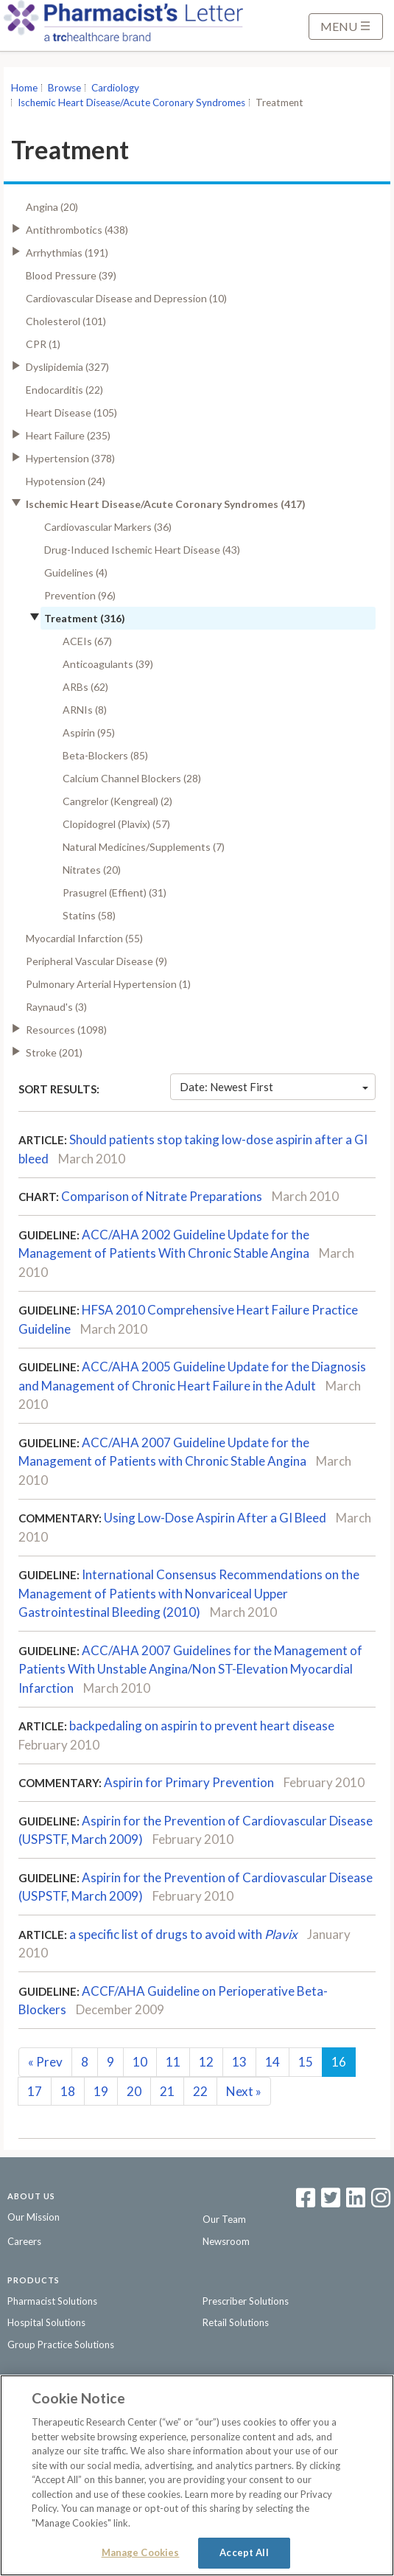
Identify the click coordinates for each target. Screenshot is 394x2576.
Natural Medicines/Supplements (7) (144, 846)
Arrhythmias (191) (67, 252)
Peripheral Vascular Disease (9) (96, 961)
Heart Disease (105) (71, 412)
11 (173, 2061)
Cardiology (115, 88)
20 (134, 2091)
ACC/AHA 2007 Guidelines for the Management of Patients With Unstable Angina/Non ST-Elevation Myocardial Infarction (190, 1669)
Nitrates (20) (92, 869)
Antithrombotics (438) (77, 229)
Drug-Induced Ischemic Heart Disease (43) (142, 549)
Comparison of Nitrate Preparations (161, 1196)
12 (206, 2061)
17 (34, 2091)
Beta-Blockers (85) (105, 755)
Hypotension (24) (65, 481)
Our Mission (33, 2217)
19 (101, 2091)
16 (338, 2061)
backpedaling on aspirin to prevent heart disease (201, 1725)
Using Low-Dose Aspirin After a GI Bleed (215, 1517)
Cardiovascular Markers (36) (108, 527)
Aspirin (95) (89, 732)
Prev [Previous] (45, 2061)
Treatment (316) (84, 618)
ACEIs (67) (87, 641)
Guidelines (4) (76, 572)
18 (67, 2091)
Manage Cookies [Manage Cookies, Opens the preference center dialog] (141, 2552)
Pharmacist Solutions (52, 2301)
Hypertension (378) (70, 458)
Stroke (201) (54, 1052)
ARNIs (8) (85, 709)
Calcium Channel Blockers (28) (132, 778)
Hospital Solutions (46, 2322)
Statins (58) (89, 915)
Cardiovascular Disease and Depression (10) (126, 298)
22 (200, 2091)
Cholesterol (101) (66, 321)
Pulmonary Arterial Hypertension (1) (108, 984)
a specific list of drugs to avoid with (183, 1934)
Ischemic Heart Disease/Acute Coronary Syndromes (131, 102)
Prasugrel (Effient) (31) (114, 892)
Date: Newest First (274, 1086)
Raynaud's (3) (56, 1006)
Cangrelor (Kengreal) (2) (117, 801)
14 (272, 2061)
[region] (197, 2475)
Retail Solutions (236, 2322)
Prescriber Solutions (246, 2301)
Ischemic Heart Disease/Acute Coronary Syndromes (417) (166, 504)
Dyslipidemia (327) (67, 367)
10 (140, 2061)
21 (167, 2091)
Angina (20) (52, 207)
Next (243, 2091)
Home (24, 88)
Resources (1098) (66, 1029)
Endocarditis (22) (64, 389)
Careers (24, 2241)
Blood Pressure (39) (71, 275)
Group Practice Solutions (60, 2344)
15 (305, 2061)
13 (239, 2061)
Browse (64, 88)
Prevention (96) (80, 595)
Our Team (224, 2219)
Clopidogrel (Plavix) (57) (116, 824)
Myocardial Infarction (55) (84, 938)
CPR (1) (43, 344)
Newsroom (226, 2241)
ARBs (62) (85, 686)
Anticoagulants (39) (108, 664)
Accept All (243, 2552)
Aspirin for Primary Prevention (189, 1782)
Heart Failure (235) (68, 435)
